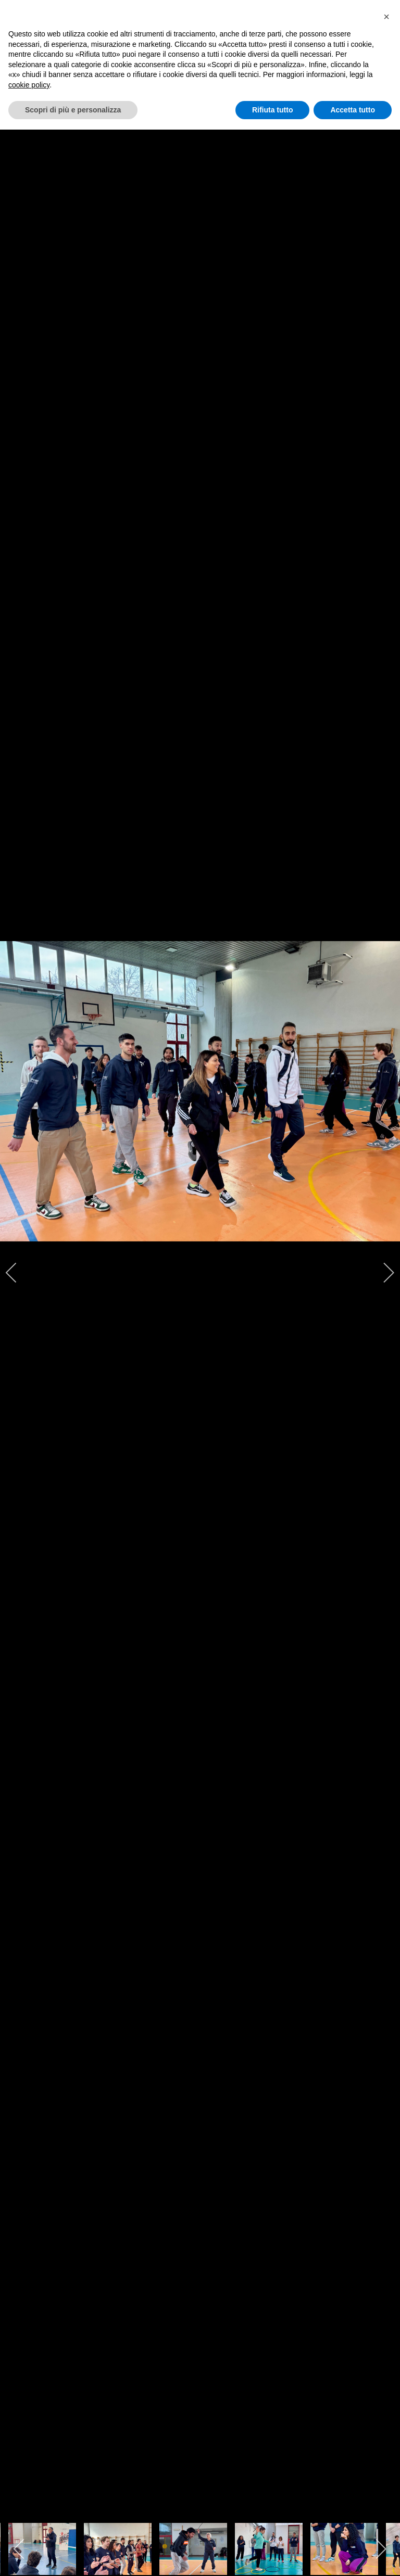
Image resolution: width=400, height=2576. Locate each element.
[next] (382, 1272)
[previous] (18, 1272)
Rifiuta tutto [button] (272, 110)
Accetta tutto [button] (352, 110)
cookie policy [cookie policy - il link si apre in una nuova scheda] (28, 85)
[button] (386, 16)
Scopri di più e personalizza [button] (73, 110)
